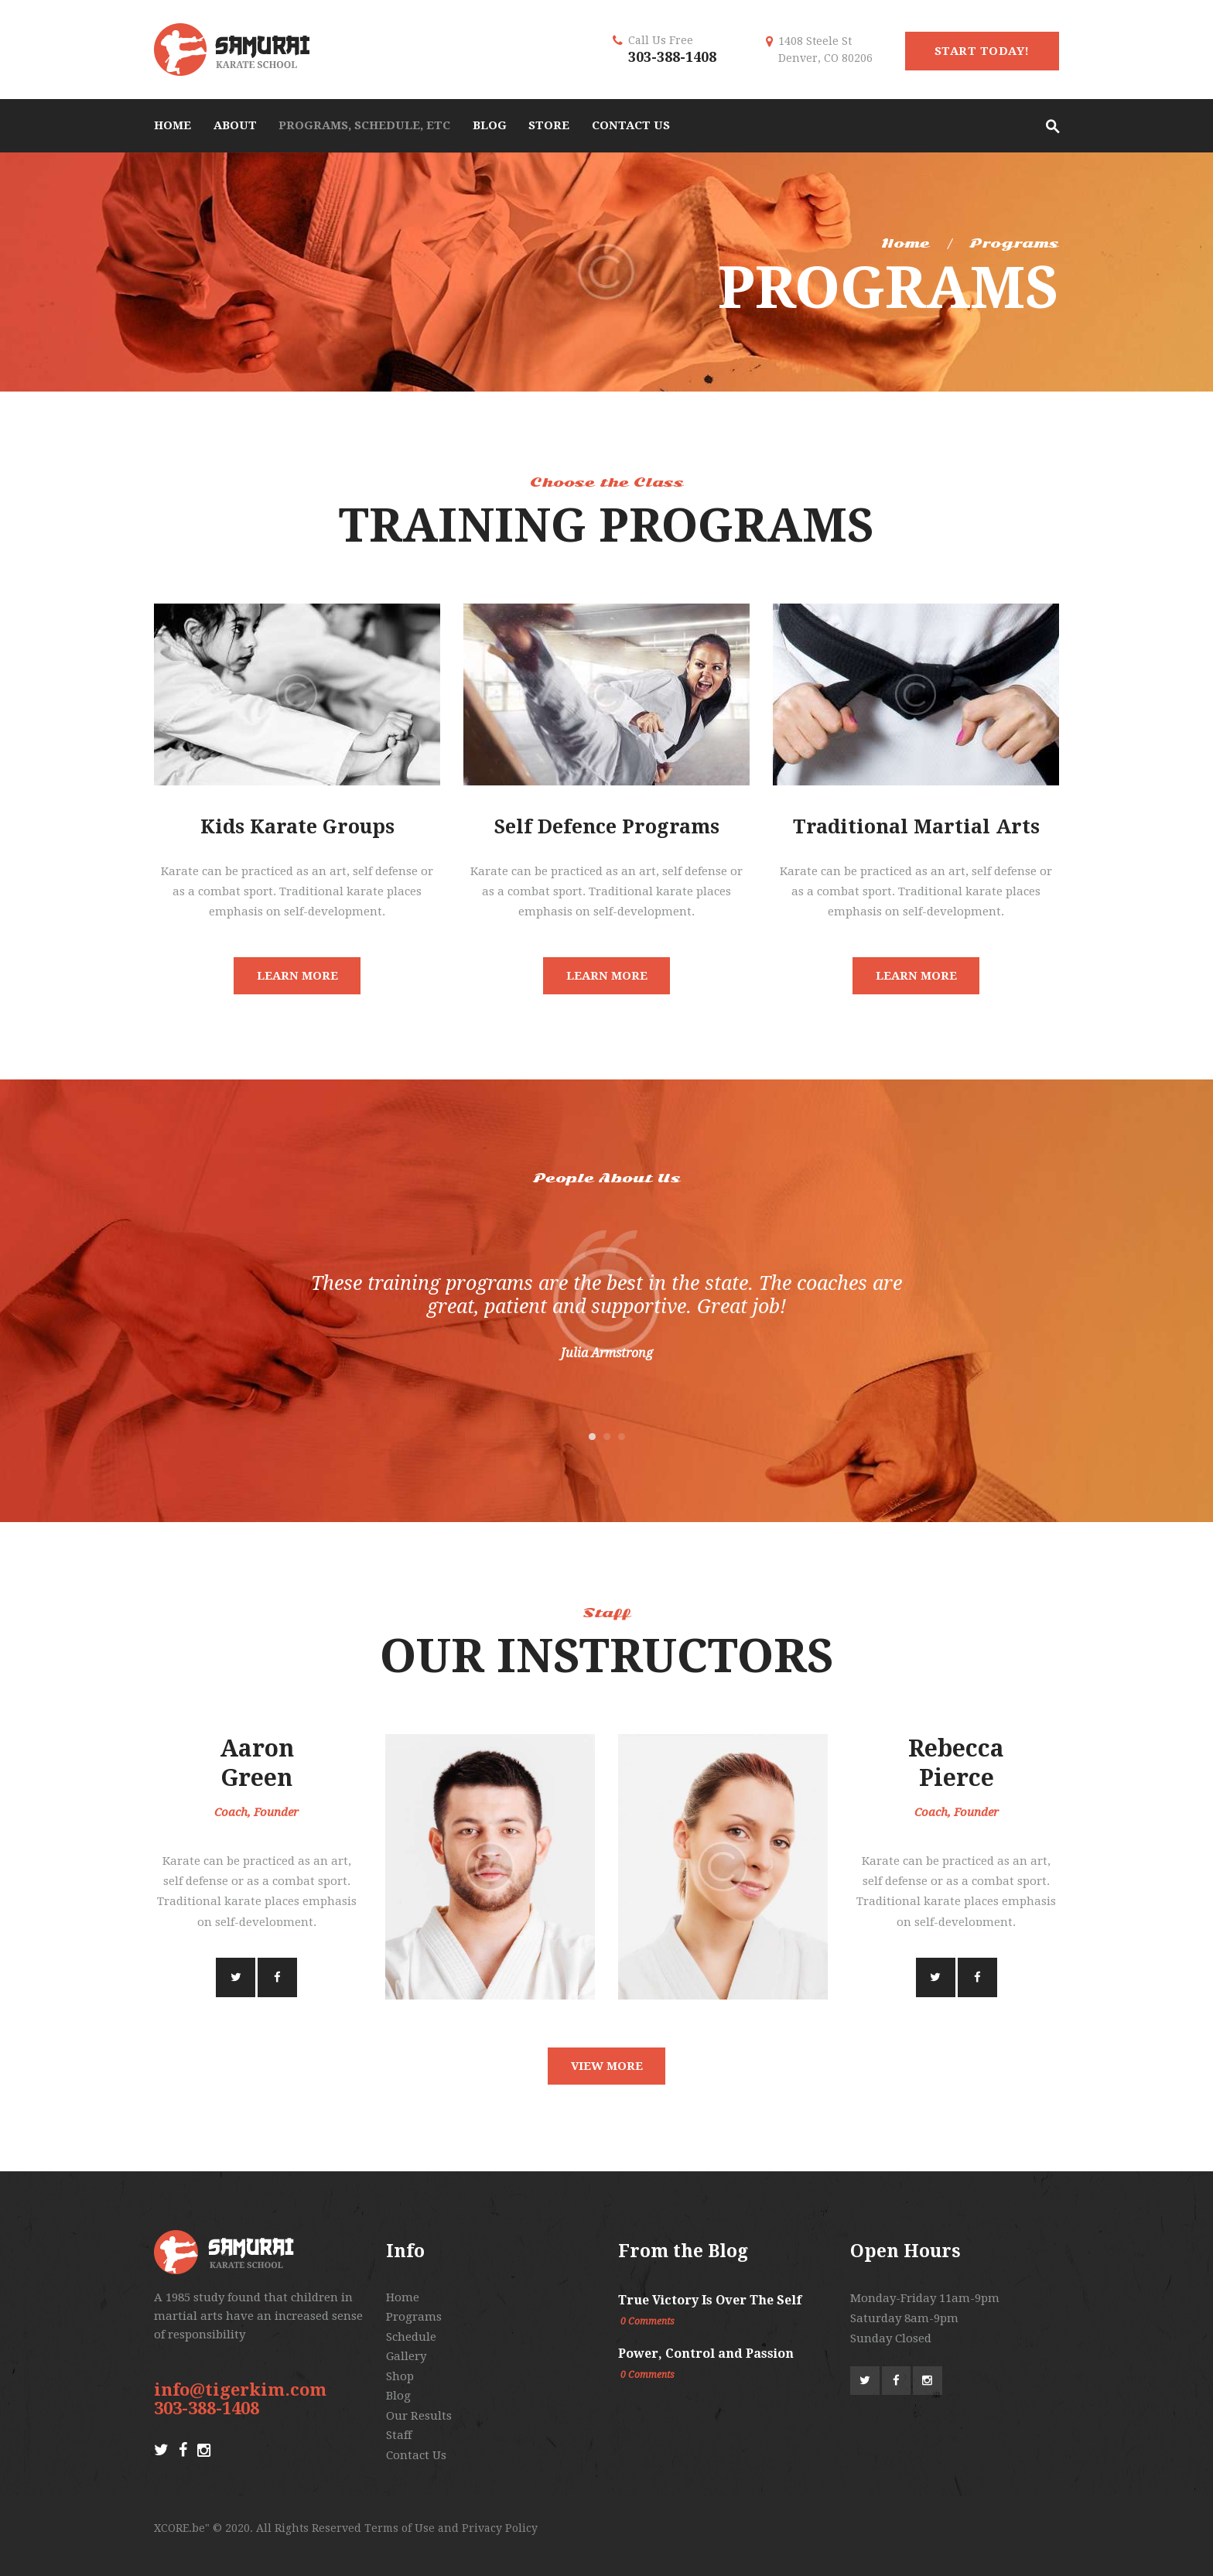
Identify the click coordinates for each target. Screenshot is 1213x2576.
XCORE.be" (182, 2528)
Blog (398, 2396)
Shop (400, 2376)
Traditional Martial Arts (916, 827)
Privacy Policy (500, 2528)
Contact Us (416, 2455)
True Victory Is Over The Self (709, 2300)
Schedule (411, 2337)
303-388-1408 (672, 57)
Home (905, 243)
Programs (414, 2317)
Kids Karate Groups (297, 827)
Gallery (406, 2356)
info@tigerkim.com (240, 2390)
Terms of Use (399, 2528)
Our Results (419, 2416)
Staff (399, 2435)
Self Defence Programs (606, 827)
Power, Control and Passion (706, 2353)
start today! (982, 51)
